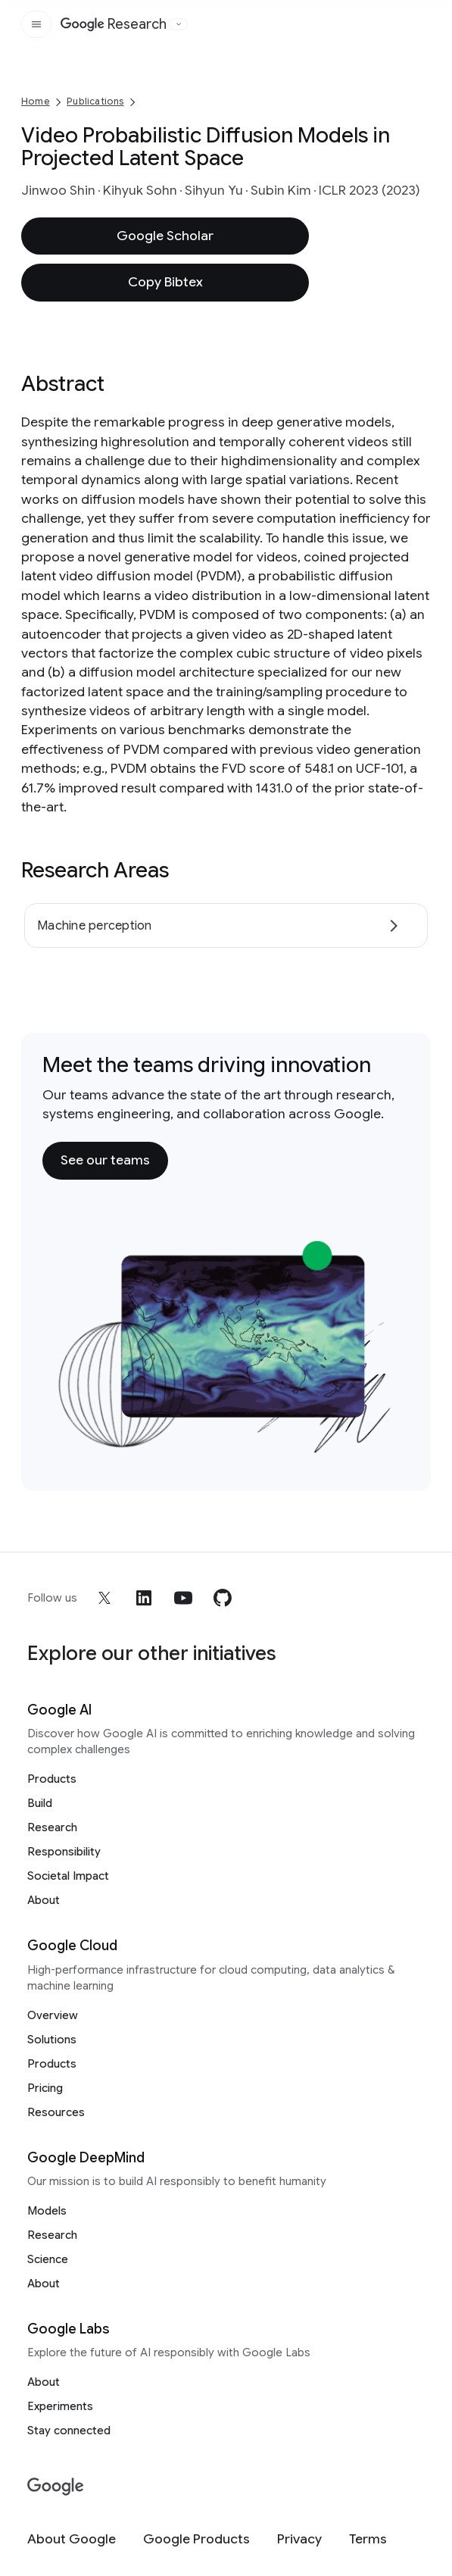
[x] (104, 1598)
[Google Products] (196, 2539)
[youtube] (183, 1598)
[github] (222, 1598)
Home (35, 101)
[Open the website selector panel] (179, 24)
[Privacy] (299, 2539)
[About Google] (71, 2539)
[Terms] (368, 2539)
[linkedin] (144, 1598)
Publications (95, 101)
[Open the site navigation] (36, 24)
